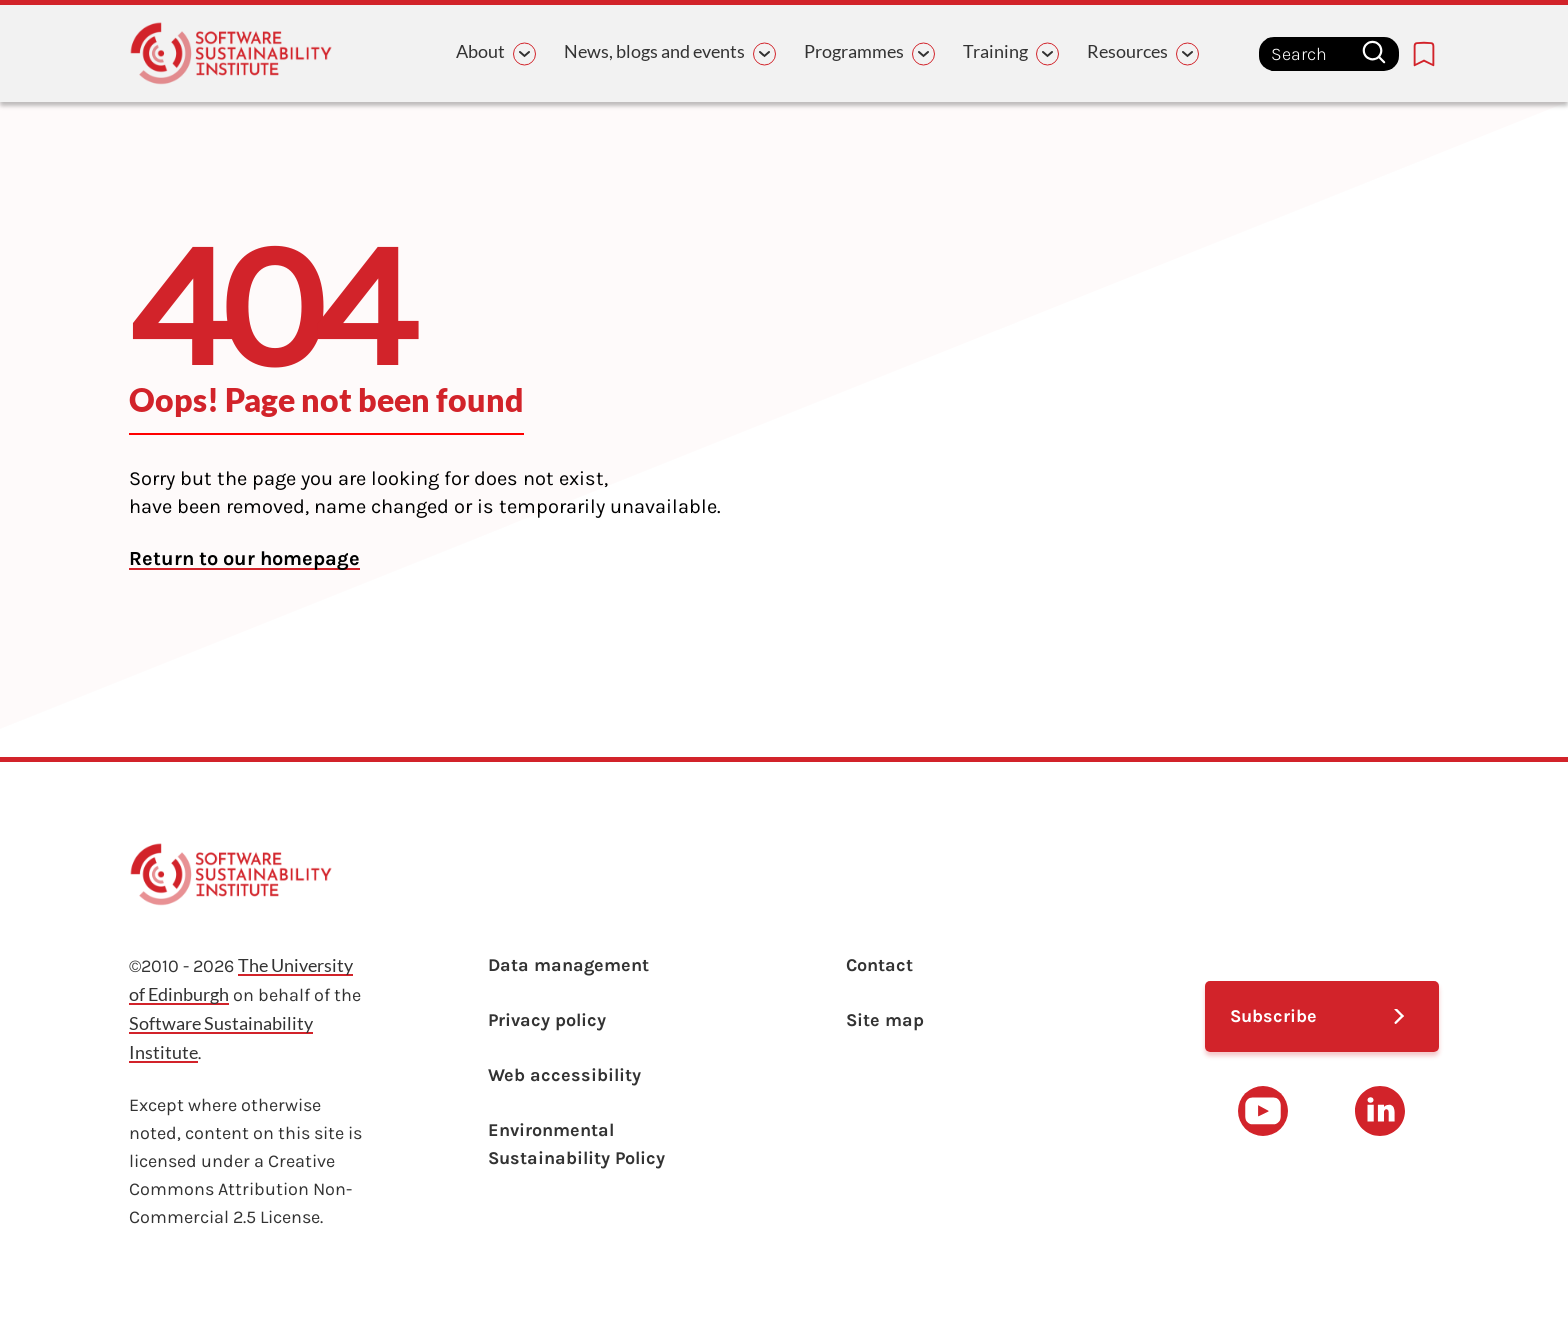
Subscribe (1273, 1016)
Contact (879, 965)
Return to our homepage (244, 558)
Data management (568, 965)
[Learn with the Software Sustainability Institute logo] (231, 53)
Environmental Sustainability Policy (576, 1144)
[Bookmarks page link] (1424, 54)
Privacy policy (547, 1020)
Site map (885, 1020)
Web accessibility (564, 1075)
